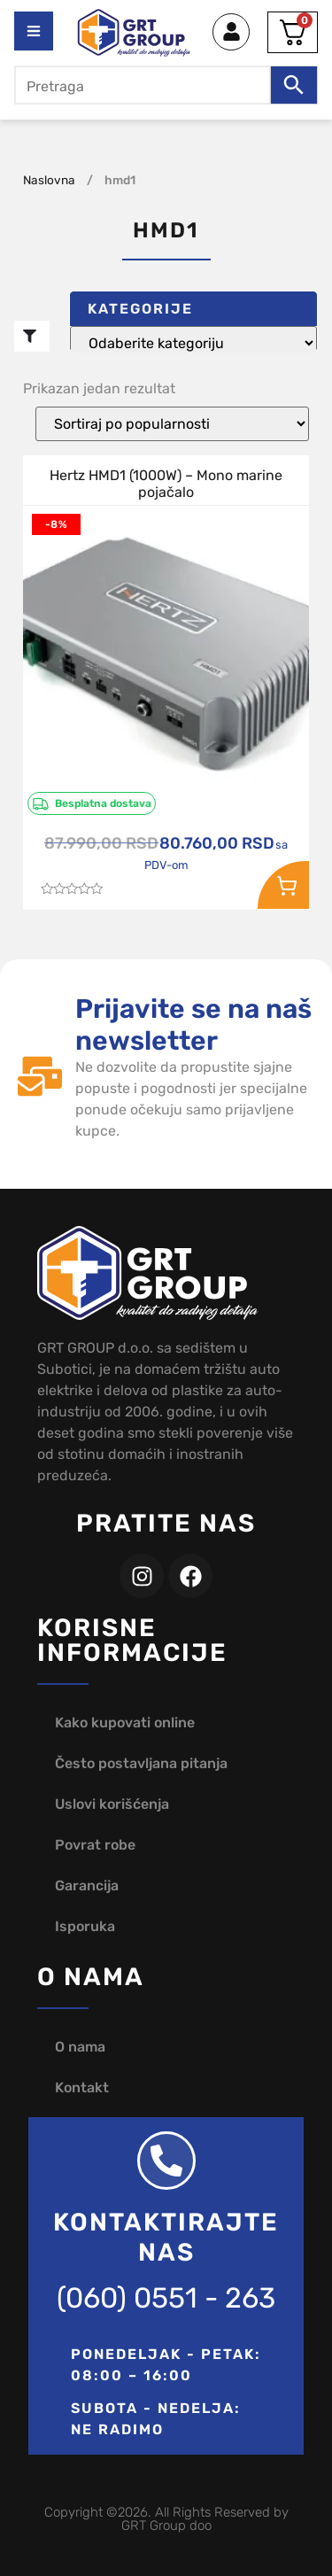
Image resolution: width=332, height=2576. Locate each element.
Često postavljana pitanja (141, 1763)
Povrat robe (95, 1844)
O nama (80, 2046)
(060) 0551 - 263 (166, 2298)
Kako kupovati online (125, 1722)
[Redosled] (172, 424)
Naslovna (49, 180)
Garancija (87, 1885)
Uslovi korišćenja (112, 1804)
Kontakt (82, 2087)
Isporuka (85, 1926)
